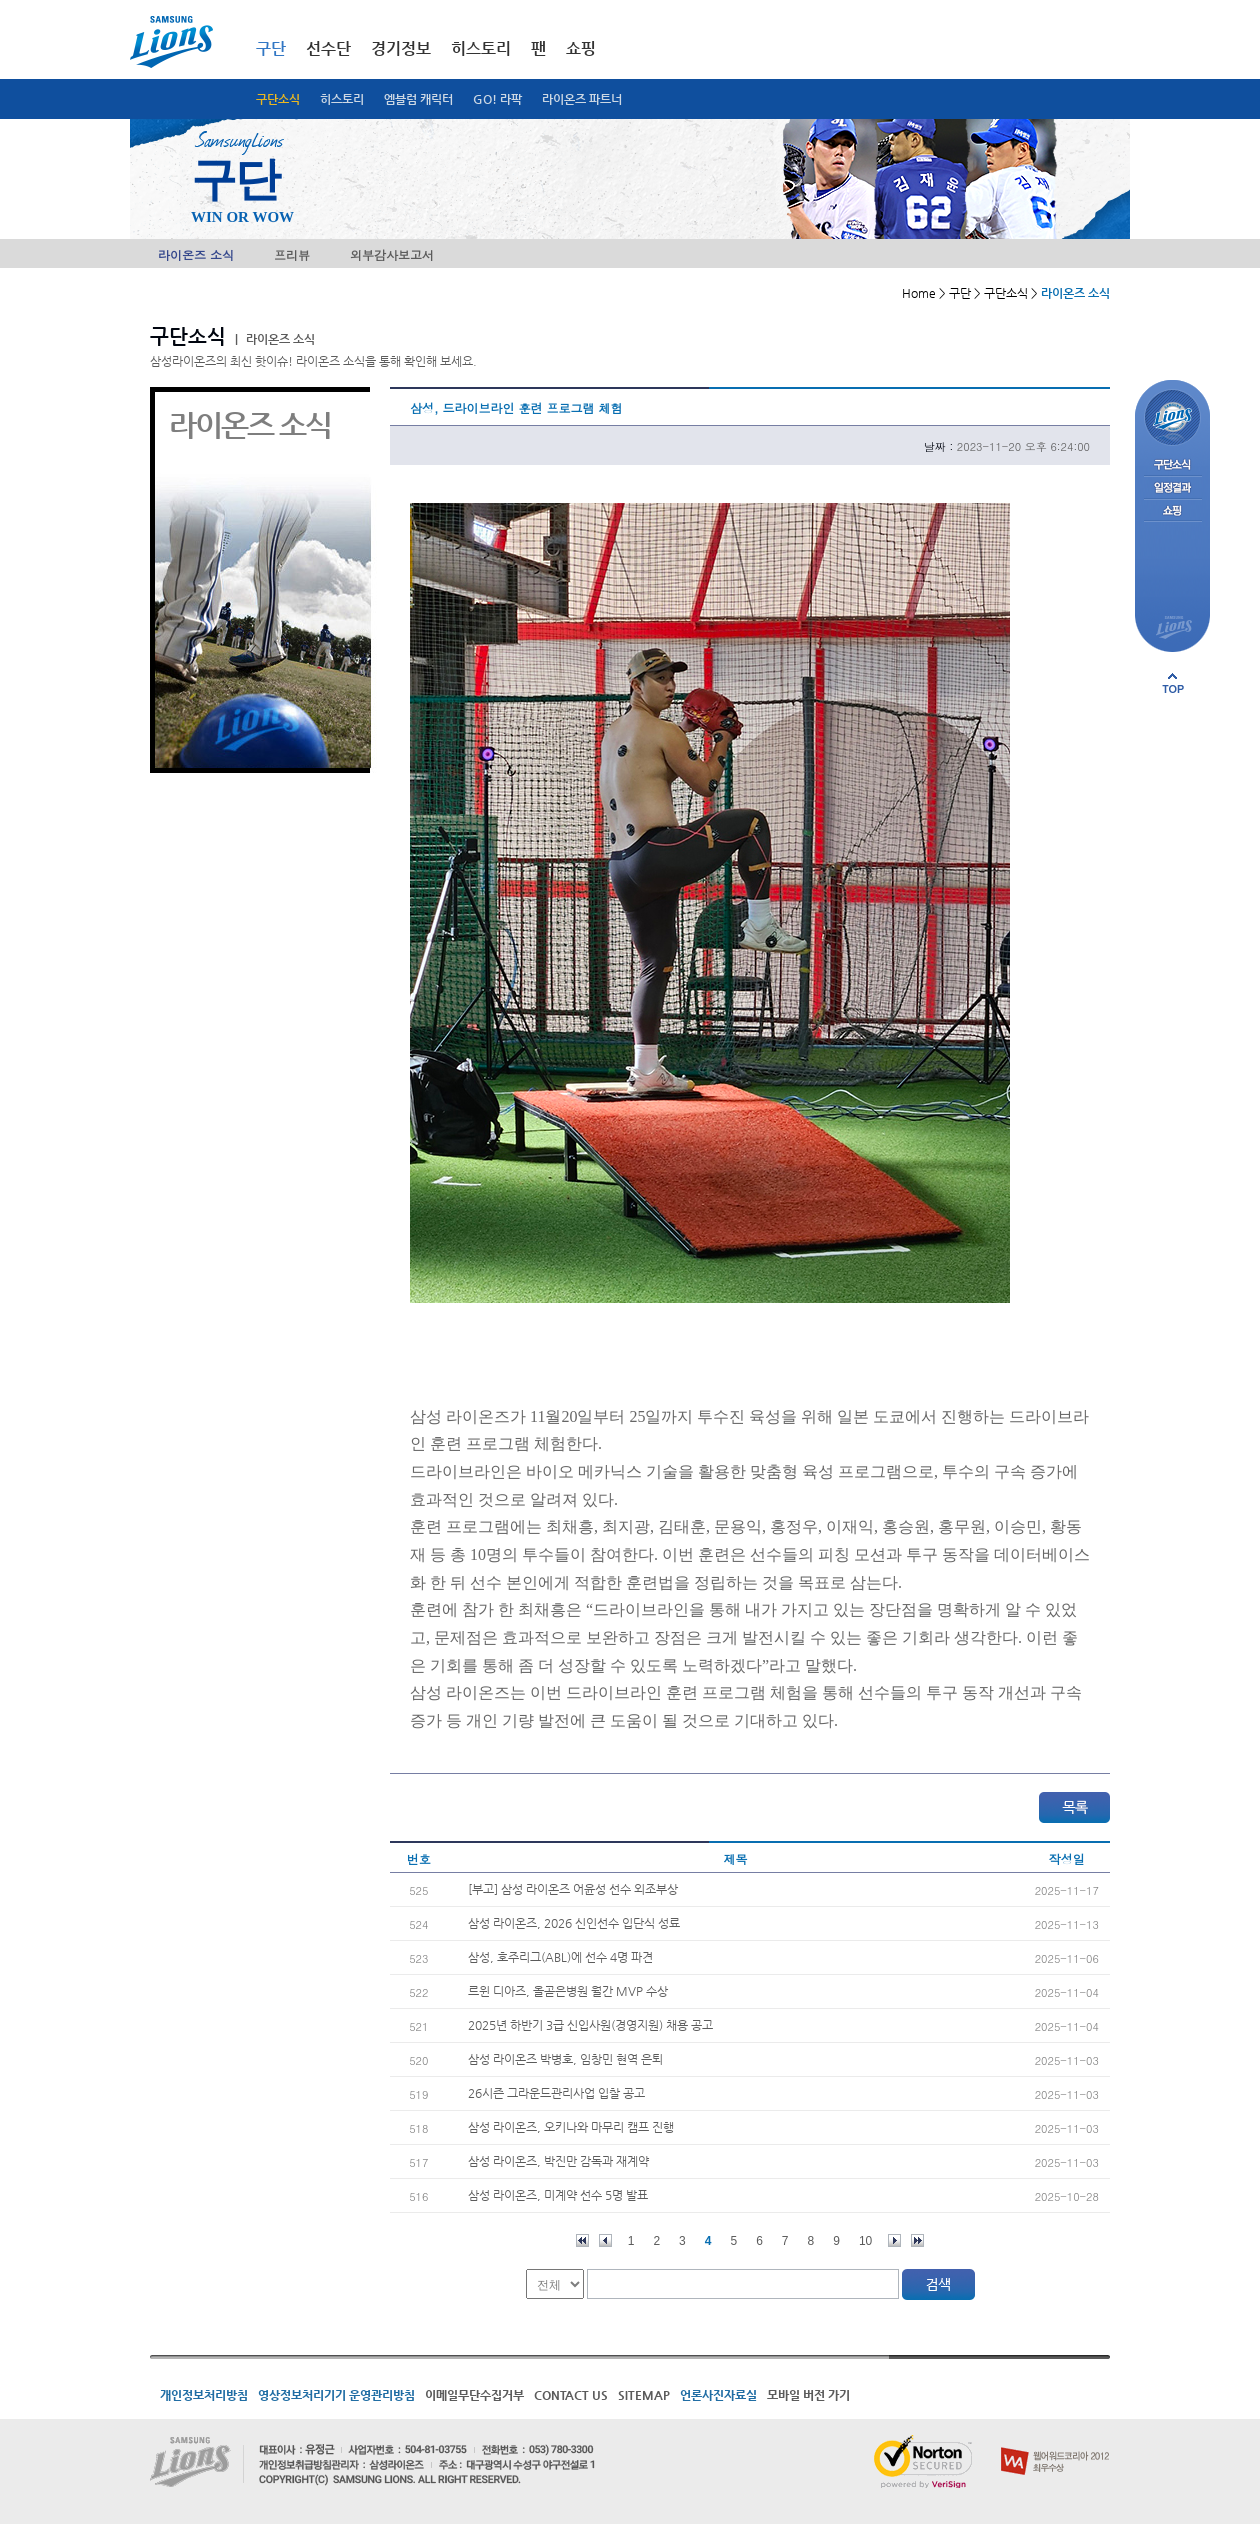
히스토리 (342, 99)
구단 (271, 48)
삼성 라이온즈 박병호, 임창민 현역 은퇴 (565, 2059)
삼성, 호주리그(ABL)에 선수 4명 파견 (560, 1957)
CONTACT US (571, 2395)
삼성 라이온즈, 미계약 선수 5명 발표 (558, 2195)
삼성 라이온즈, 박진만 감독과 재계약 (558, 2161)
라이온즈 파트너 (582, 99)
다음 (894, 2240)
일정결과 (1172, 488)
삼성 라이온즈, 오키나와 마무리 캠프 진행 (571, 2127)
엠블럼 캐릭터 (418, 99)
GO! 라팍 (497, 99)
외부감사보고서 (392, 254)
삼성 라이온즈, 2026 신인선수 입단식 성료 (574, 1923)
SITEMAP (644, 2395)
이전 (605, 2240)
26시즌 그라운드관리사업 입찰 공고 (556, 2093)
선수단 (328, 48)
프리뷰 (292, 254)
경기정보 (401, 48)
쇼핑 (581, 48)
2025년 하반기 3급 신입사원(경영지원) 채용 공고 (590, 2025)
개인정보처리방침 (204, 2395)
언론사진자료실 (718, 2395)
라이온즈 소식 (196, 254)
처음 (582, 2240)
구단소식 (278, 99)
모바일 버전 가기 (808, 2395)
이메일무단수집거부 (474, 2395)
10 (865, 2241)
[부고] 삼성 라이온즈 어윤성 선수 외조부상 (573, 1889)
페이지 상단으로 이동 (1173, 683)
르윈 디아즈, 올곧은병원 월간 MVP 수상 (568, 1991)
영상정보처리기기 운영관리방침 (336, 2395)
